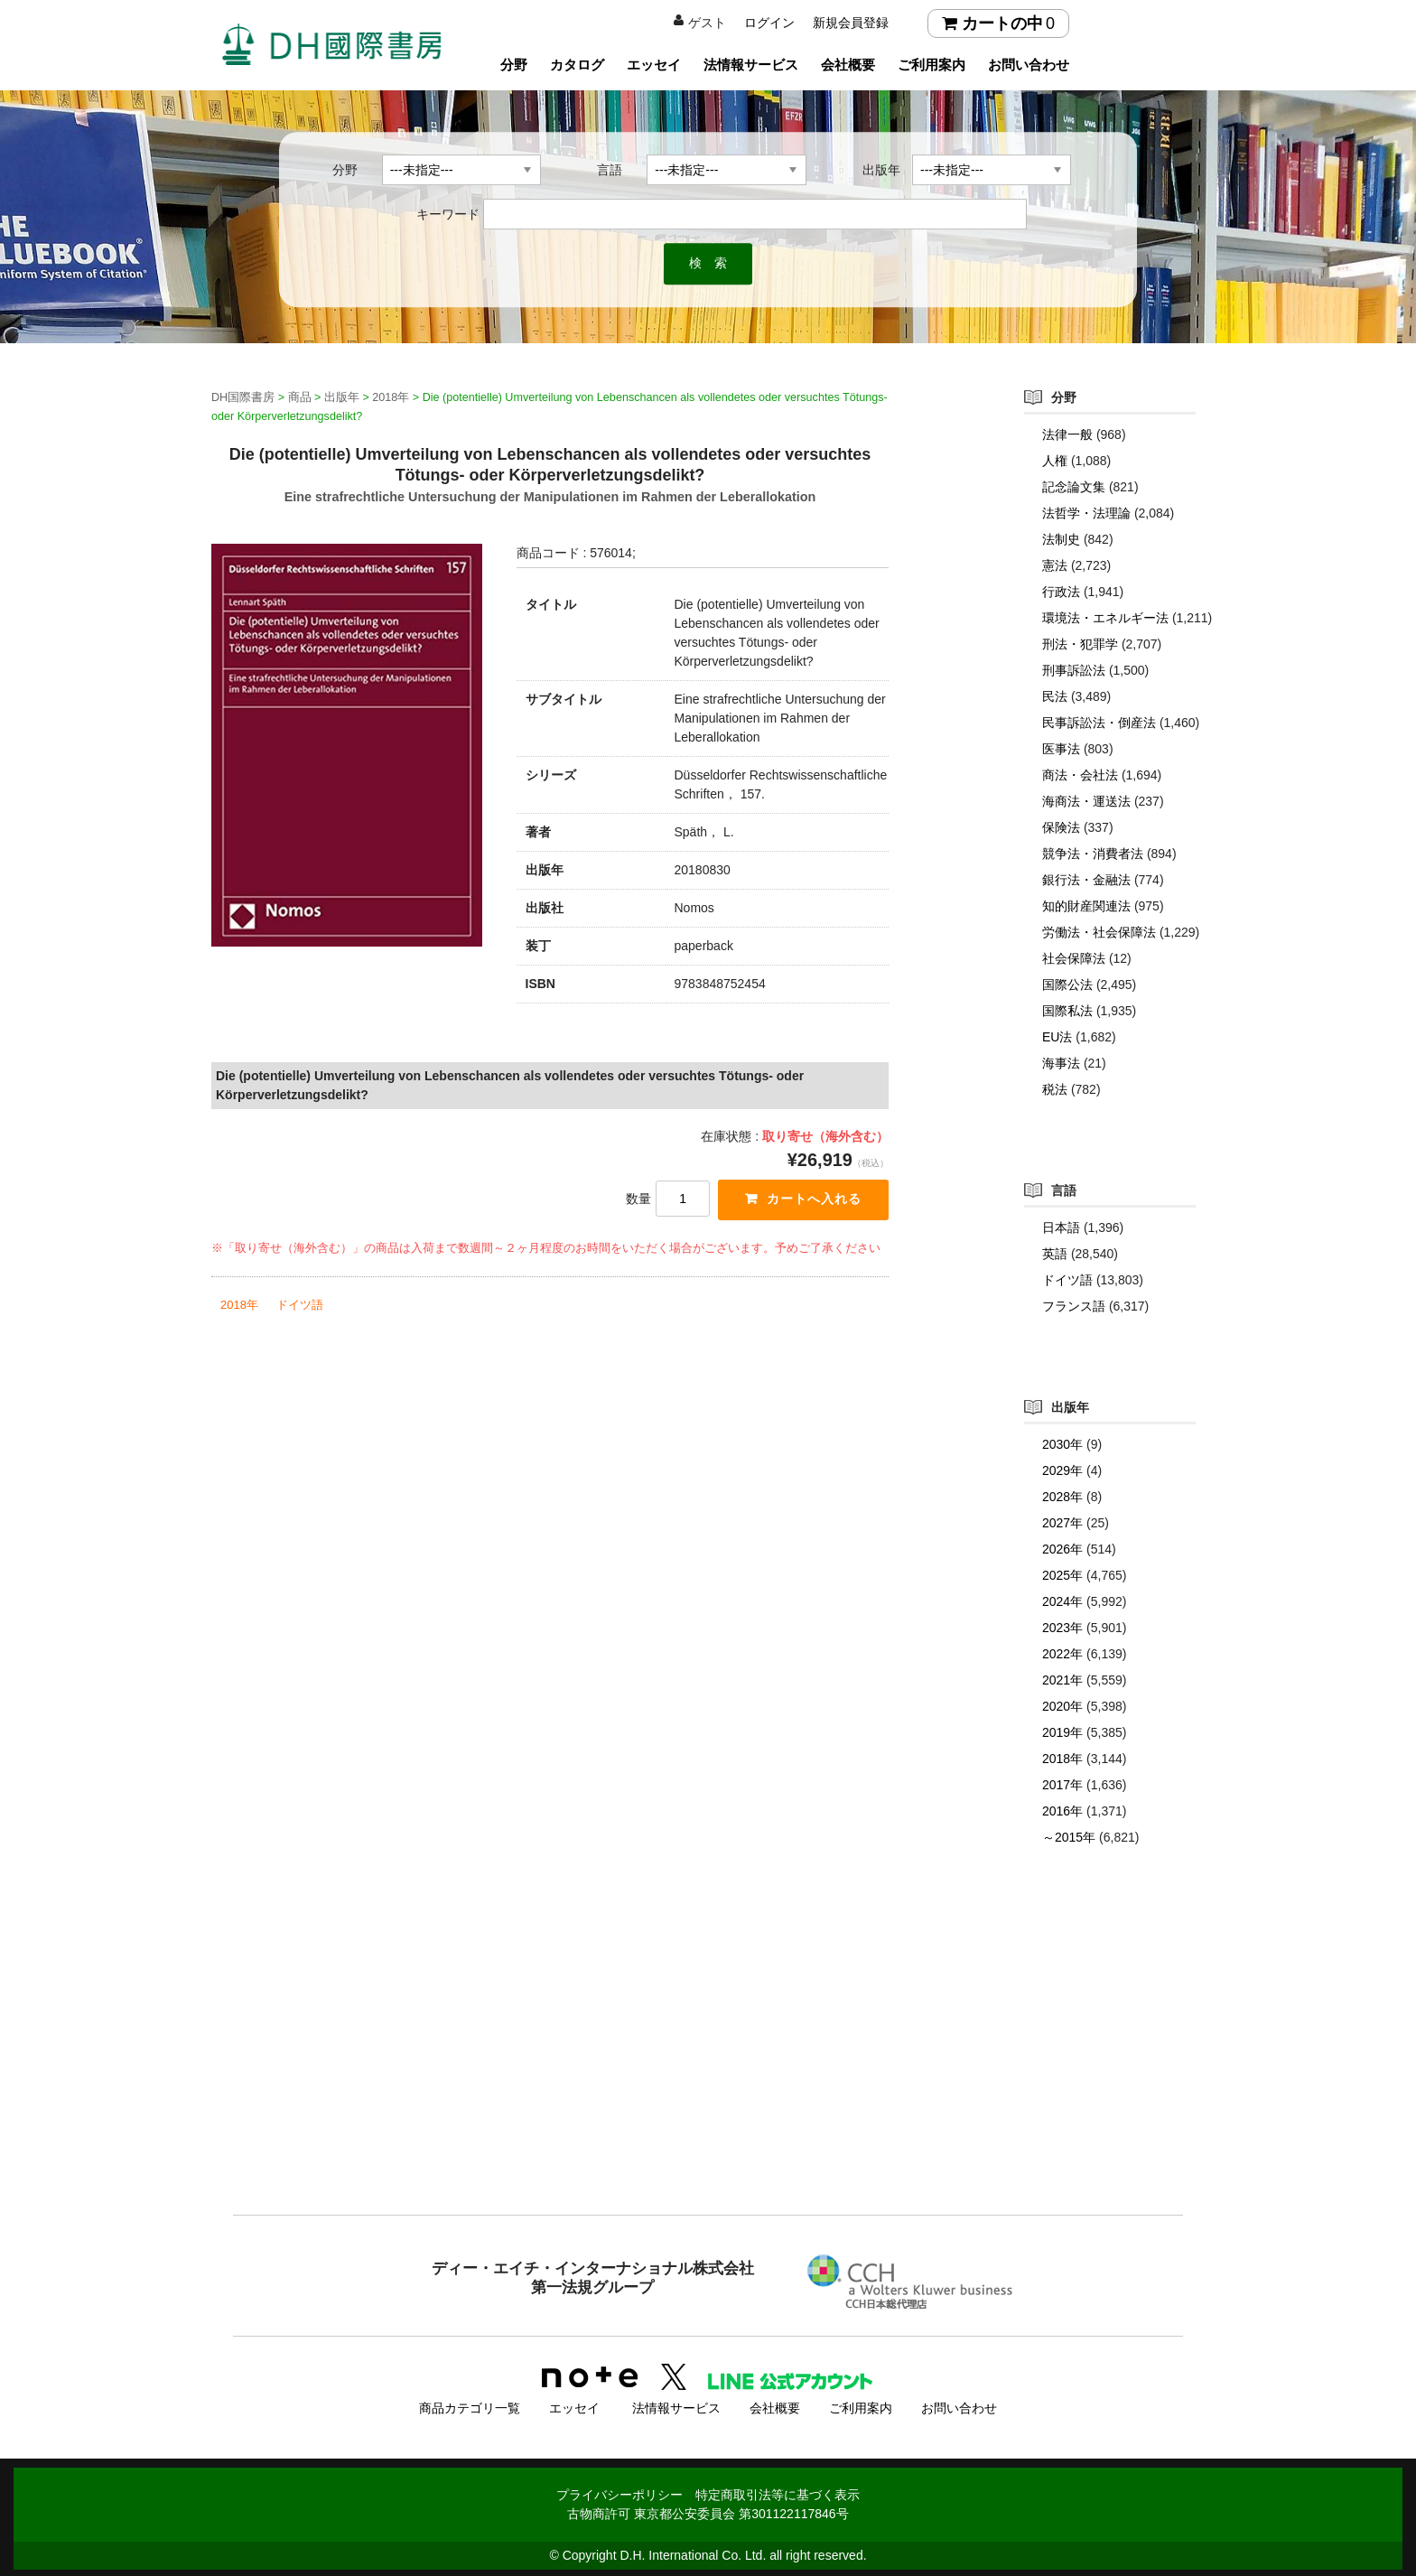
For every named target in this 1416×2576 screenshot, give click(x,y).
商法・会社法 (1080, 775)
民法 (1054, 696)
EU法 (1057, 1037)
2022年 (1062, 1654)
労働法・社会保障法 (1099, 932)
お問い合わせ (1028, 64)
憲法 (1054, 565)
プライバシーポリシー (619, 2492)
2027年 (1062, 1523)
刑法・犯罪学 (1080, 644)
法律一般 (1067, 434)
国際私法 (1067, 1010)
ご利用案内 (931, 64)
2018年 (239, 1305)
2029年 (1062, 1470)
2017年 (1062, 1785)
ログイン (769, 22)
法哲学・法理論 (1086, 513)
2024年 (1062, 1601)
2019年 (1062, 1732)
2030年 (1062, 1444)
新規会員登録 (851, 22)
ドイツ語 (299, 1305)
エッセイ (654, 64)
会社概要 (848, 64)
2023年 (1062, 1627)
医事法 (1061, 749)
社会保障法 (1073, 958)
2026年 (1062, 1549)
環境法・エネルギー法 (1105, 618)
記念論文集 (1073, 487)
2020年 (1062, 1706)
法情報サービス (750, 64)
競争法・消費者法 (1092, 853)
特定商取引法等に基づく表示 (777, 2492)
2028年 (1062, 1496)
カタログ (577, 64)
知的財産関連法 (1086, 906)
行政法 (1061, 591)
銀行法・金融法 (1086, 880)
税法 (1054, 1089)
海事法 (1061, 1063)
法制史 (1061, 539)
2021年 (1062, 1680)
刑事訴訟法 (1073, 670)
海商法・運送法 (1086, 801)
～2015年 (1068, 1837)
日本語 (1061, 1227)
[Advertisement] (708, 2066)
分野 (513, 64)
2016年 (1062, 1811)
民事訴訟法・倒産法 (1099, 722)
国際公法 (1067, 984)
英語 (1054, 1253)
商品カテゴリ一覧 (469, 2405)
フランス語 (1073, 1306)
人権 (1054, 460)
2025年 (1062, 1575)
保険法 (1061, 827)
